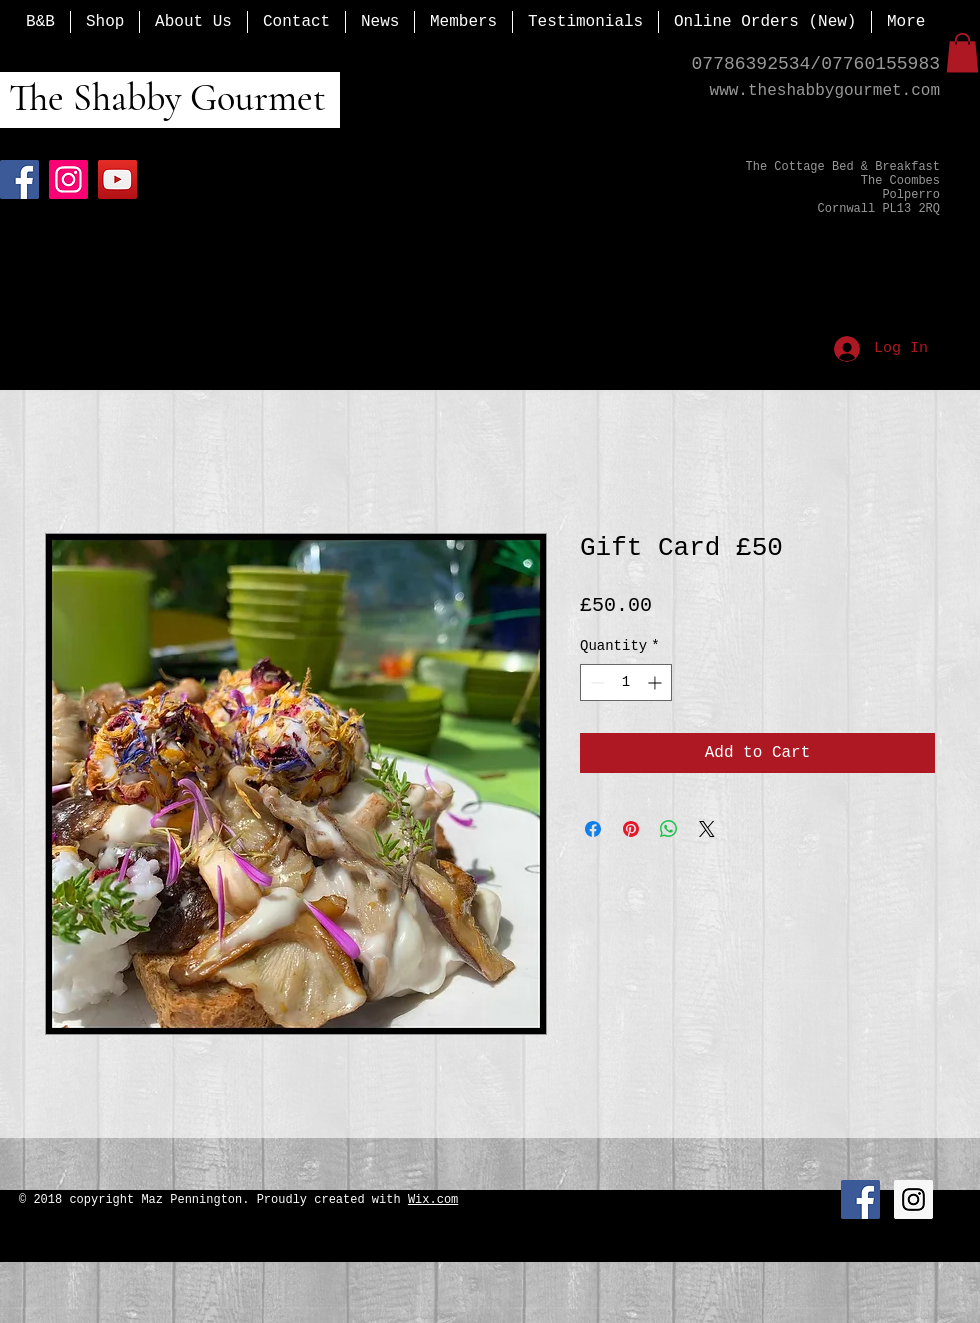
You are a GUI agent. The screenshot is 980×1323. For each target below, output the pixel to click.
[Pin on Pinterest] (631, 829)
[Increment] (656, 682)
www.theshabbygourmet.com (825, 91)
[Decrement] (595, 682)
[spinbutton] (626, 682)
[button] (962, 52)
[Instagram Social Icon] (913, 1199)
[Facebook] (19, 179)
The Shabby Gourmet (163, 98)
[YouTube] (117, 179)
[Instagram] (68, 179)
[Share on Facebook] (593, 829)
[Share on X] (707, 829)
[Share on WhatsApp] (669, 829)
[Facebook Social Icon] (860, 1199)
